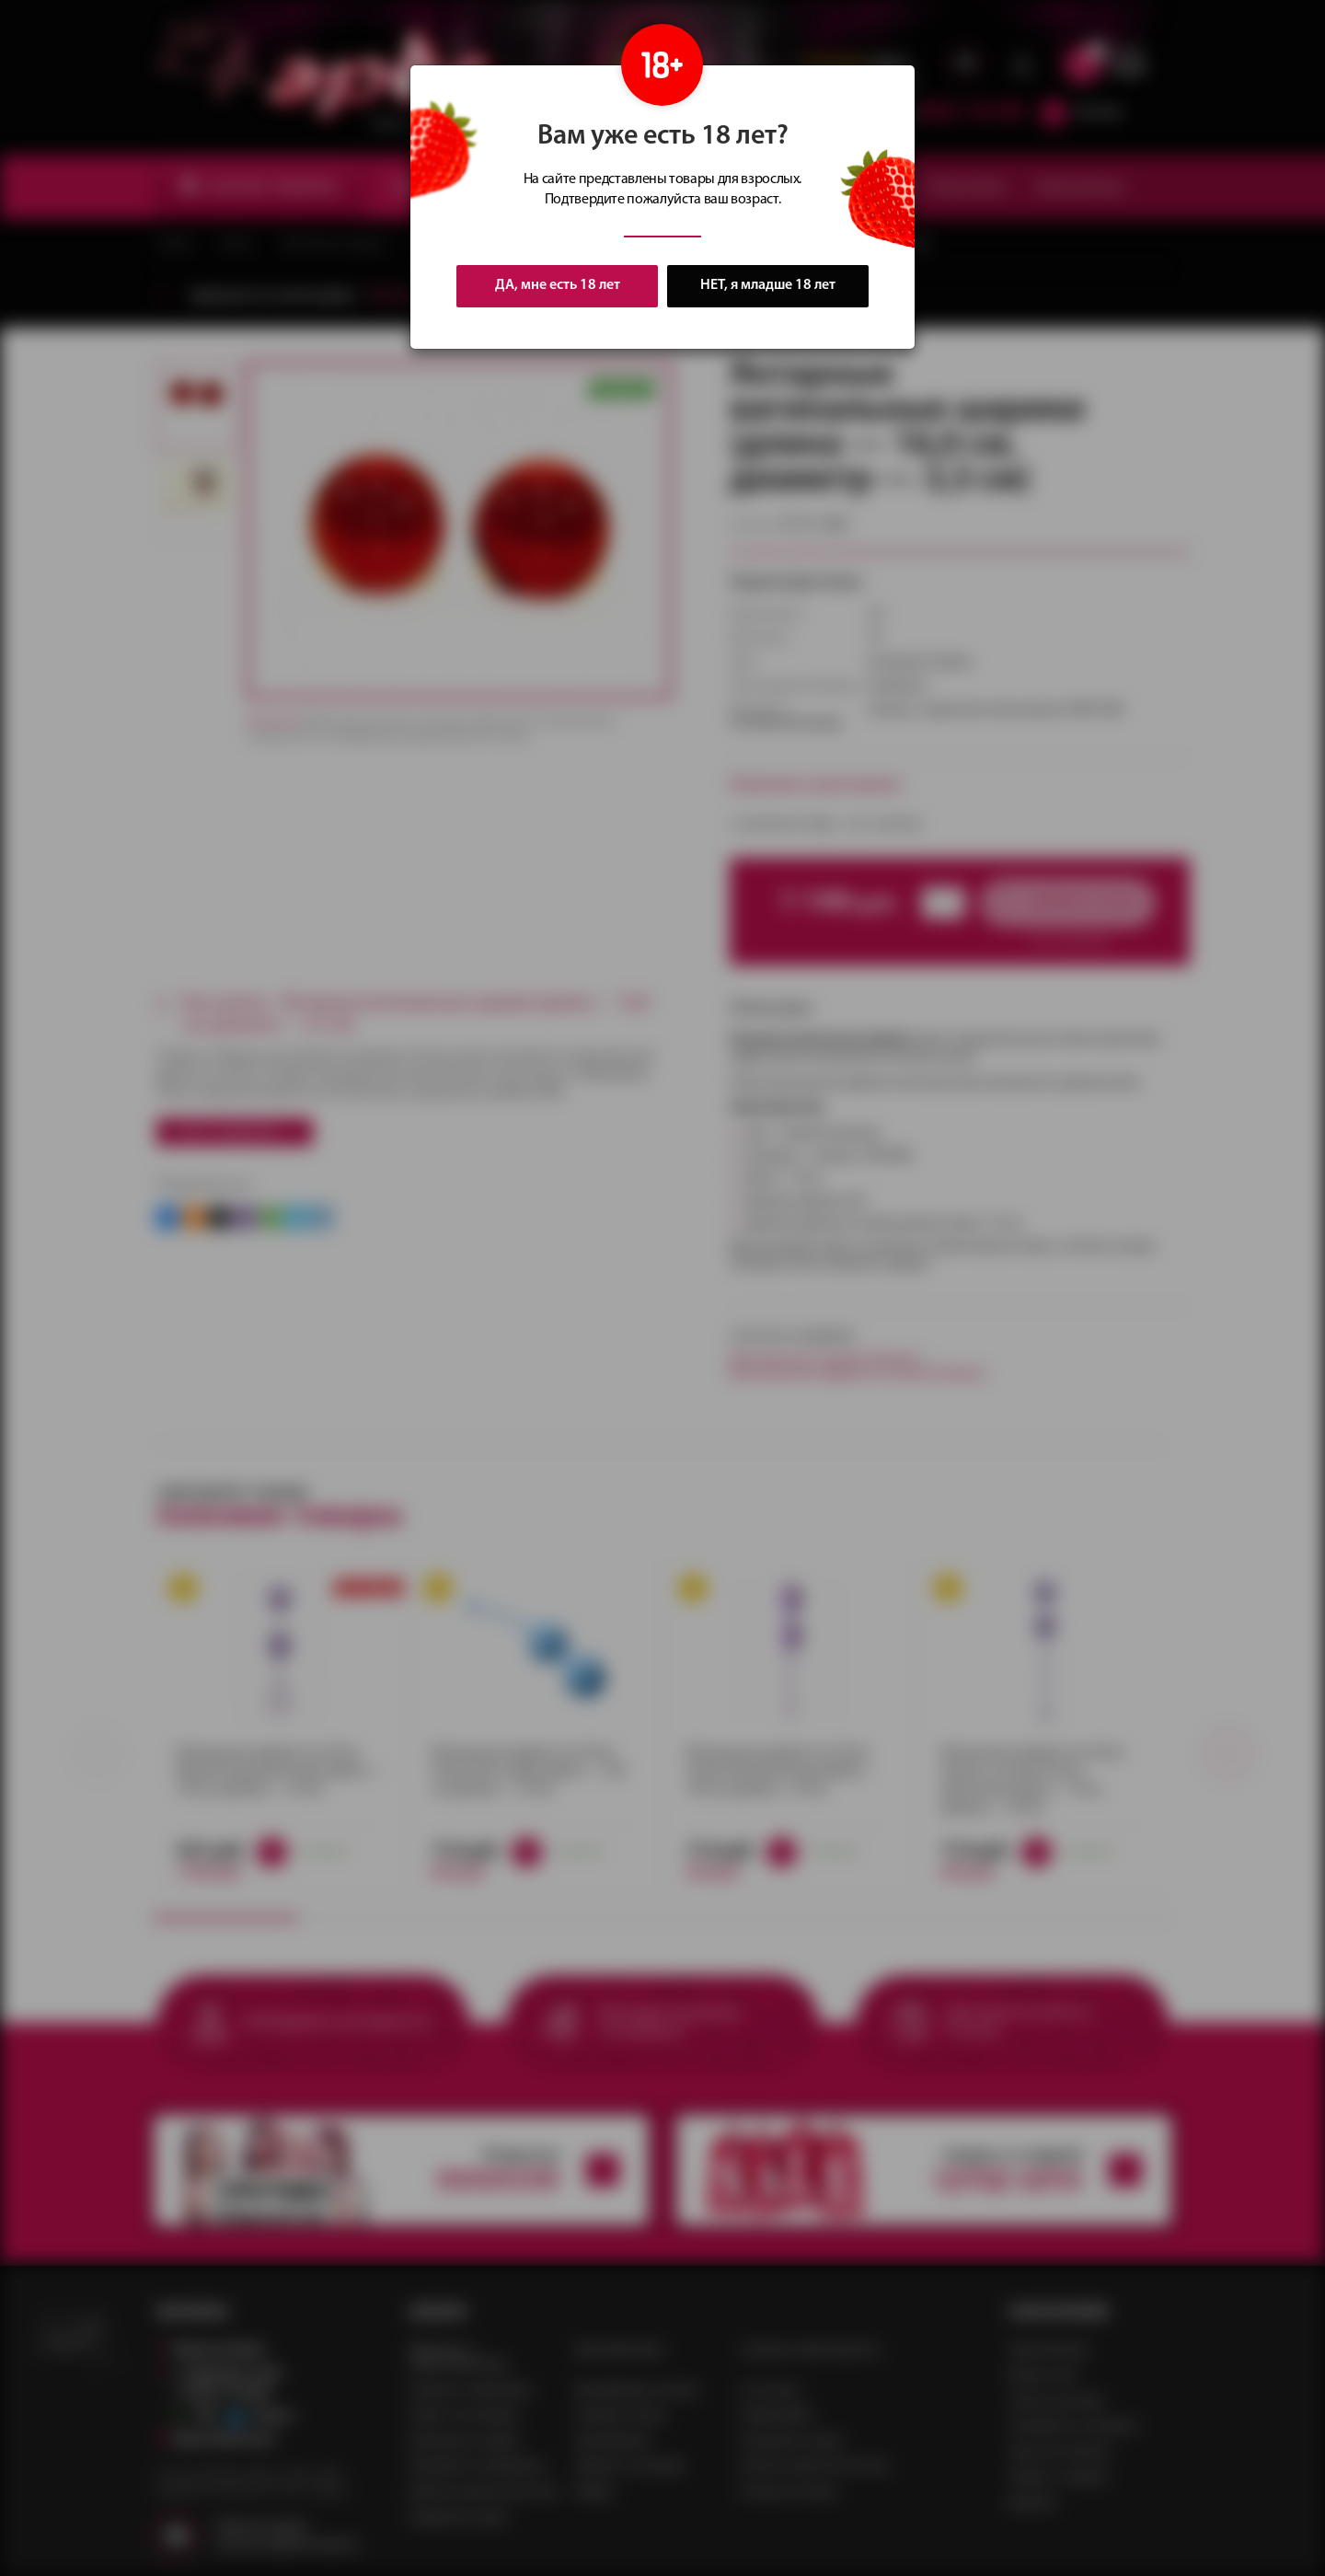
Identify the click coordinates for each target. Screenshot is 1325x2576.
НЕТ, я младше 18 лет (767, 286)
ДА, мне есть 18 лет (557, 285)
